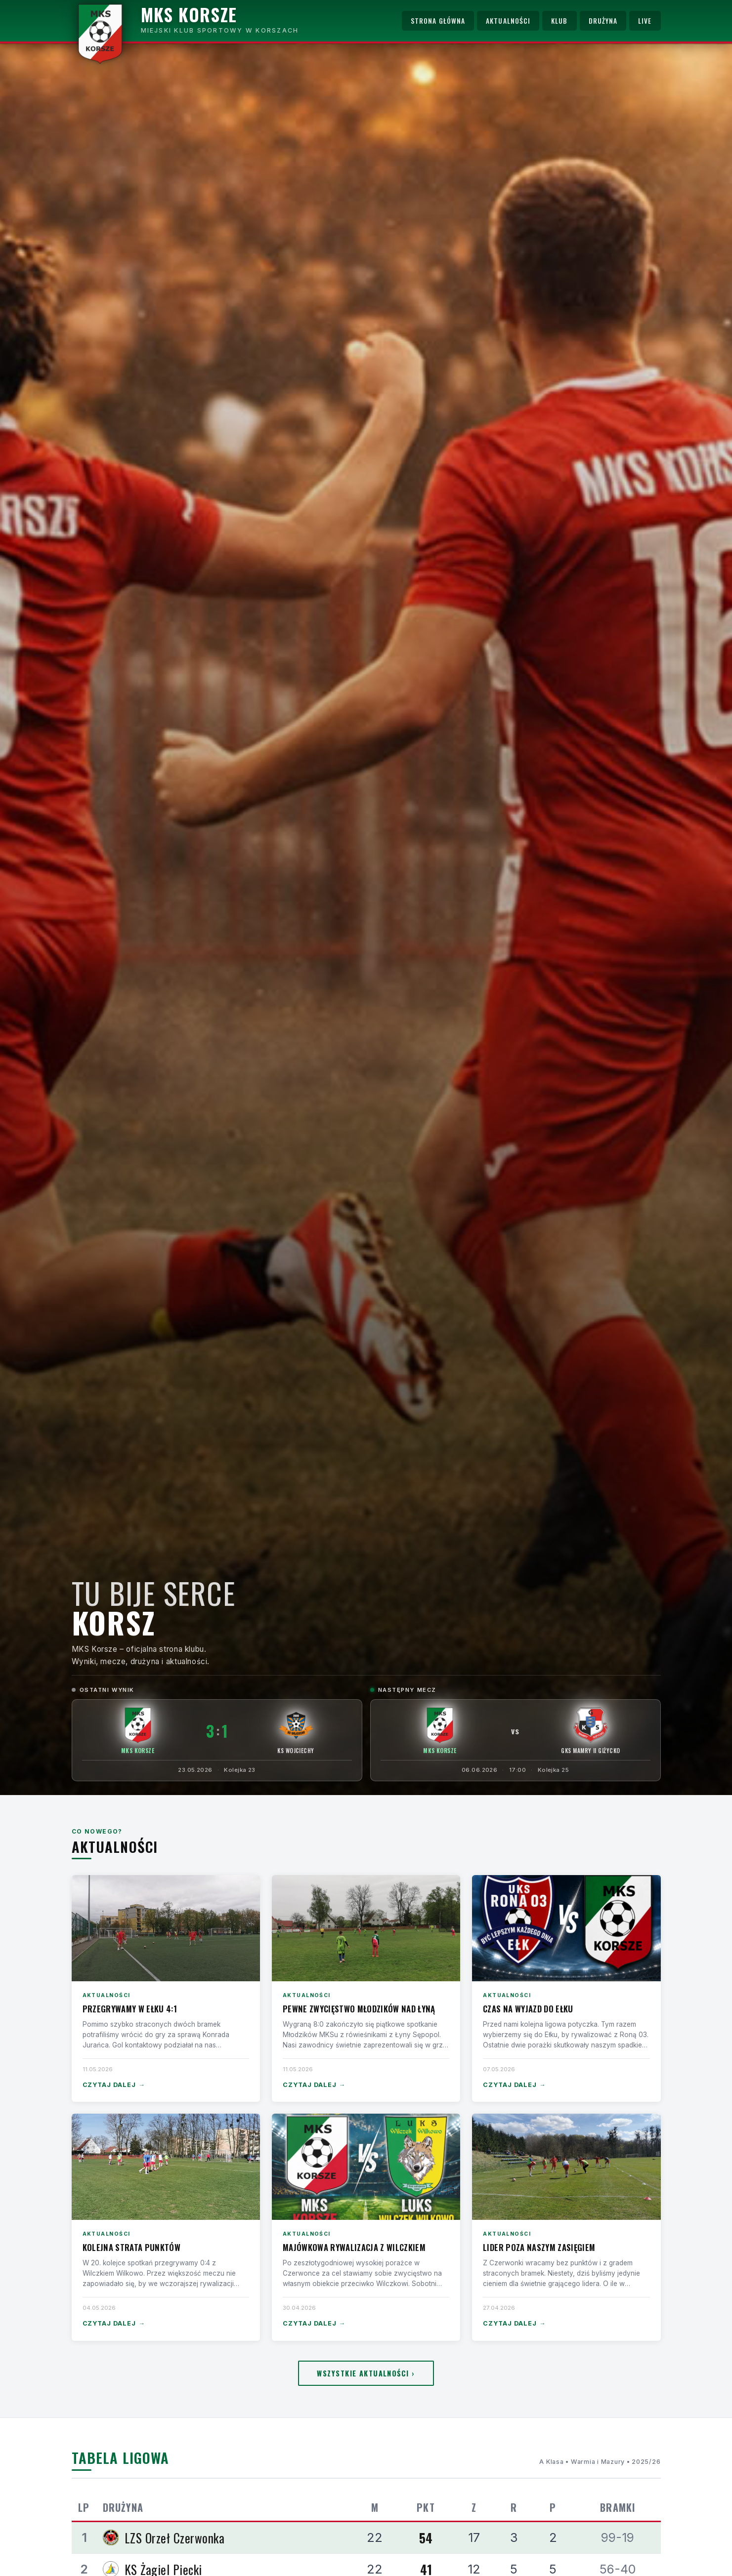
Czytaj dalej (114, 2085)
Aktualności (508, 21)
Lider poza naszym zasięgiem (539, 2247)
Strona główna (438, 21)
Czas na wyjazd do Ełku (528, 2009)
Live (644, 21)
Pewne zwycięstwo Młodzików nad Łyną (359, 2009)
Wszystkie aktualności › (366, 2373)
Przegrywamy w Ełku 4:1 (130, 2009)
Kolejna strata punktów (131, 2247)
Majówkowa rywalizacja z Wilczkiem (354, 2247)
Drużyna (603, 21)
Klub (559, 21)
